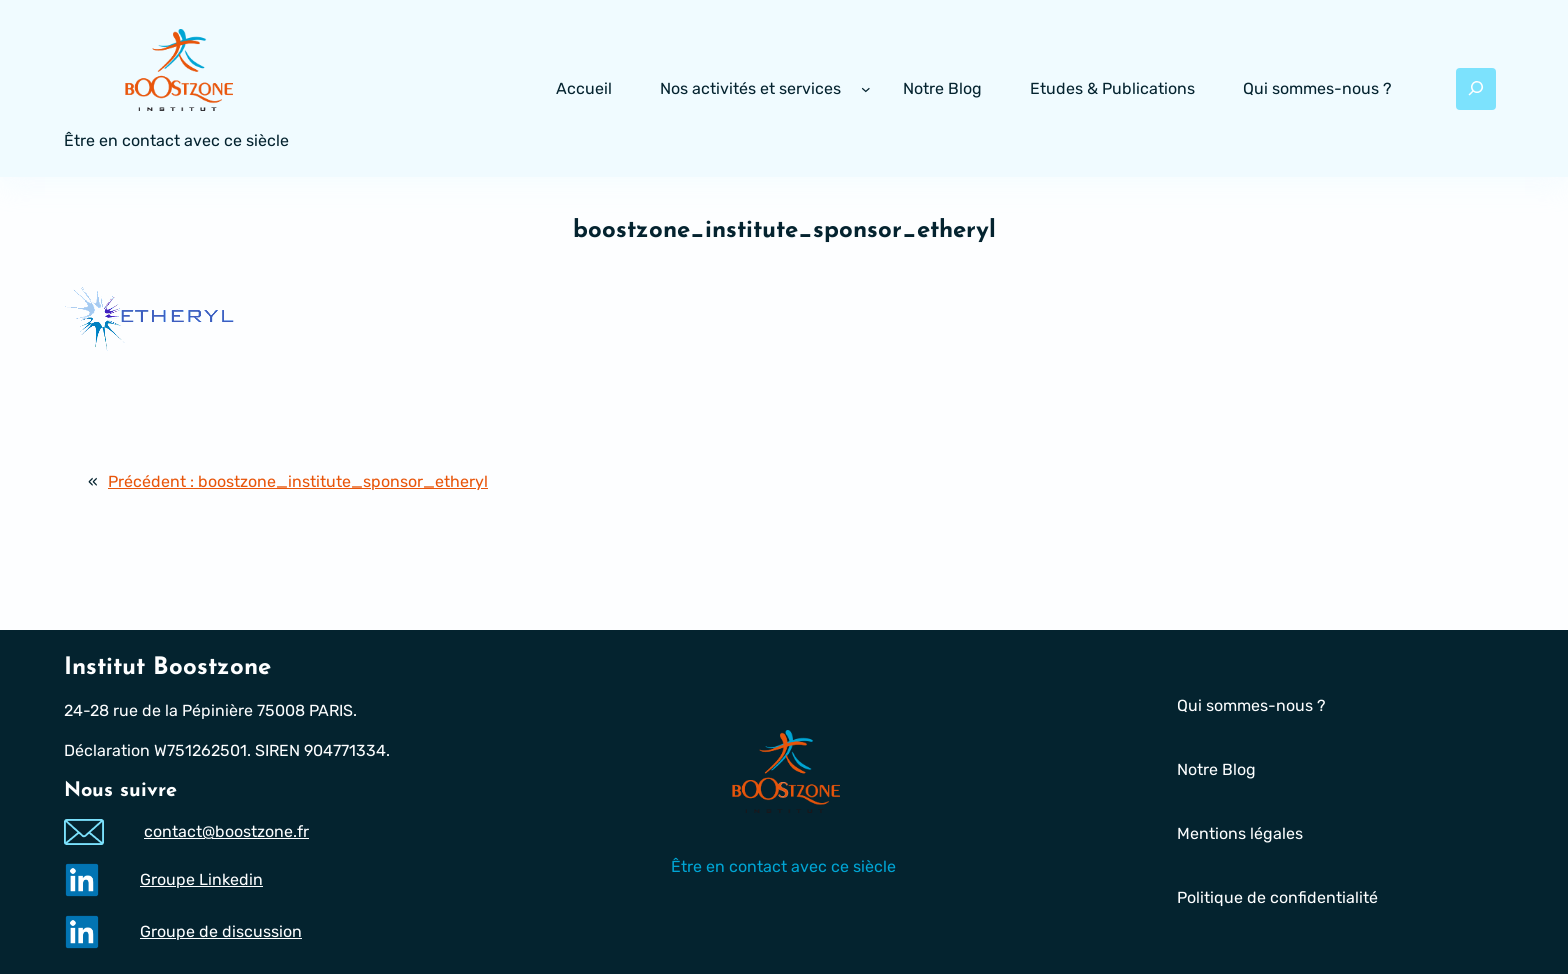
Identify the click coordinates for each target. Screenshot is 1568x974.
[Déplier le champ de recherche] (1476, 89)
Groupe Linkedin (201, 879)
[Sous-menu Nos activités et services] (866, 89)
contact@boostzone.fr (226, 831)
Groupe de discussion (221, 931)
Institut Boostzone (167, 668)
